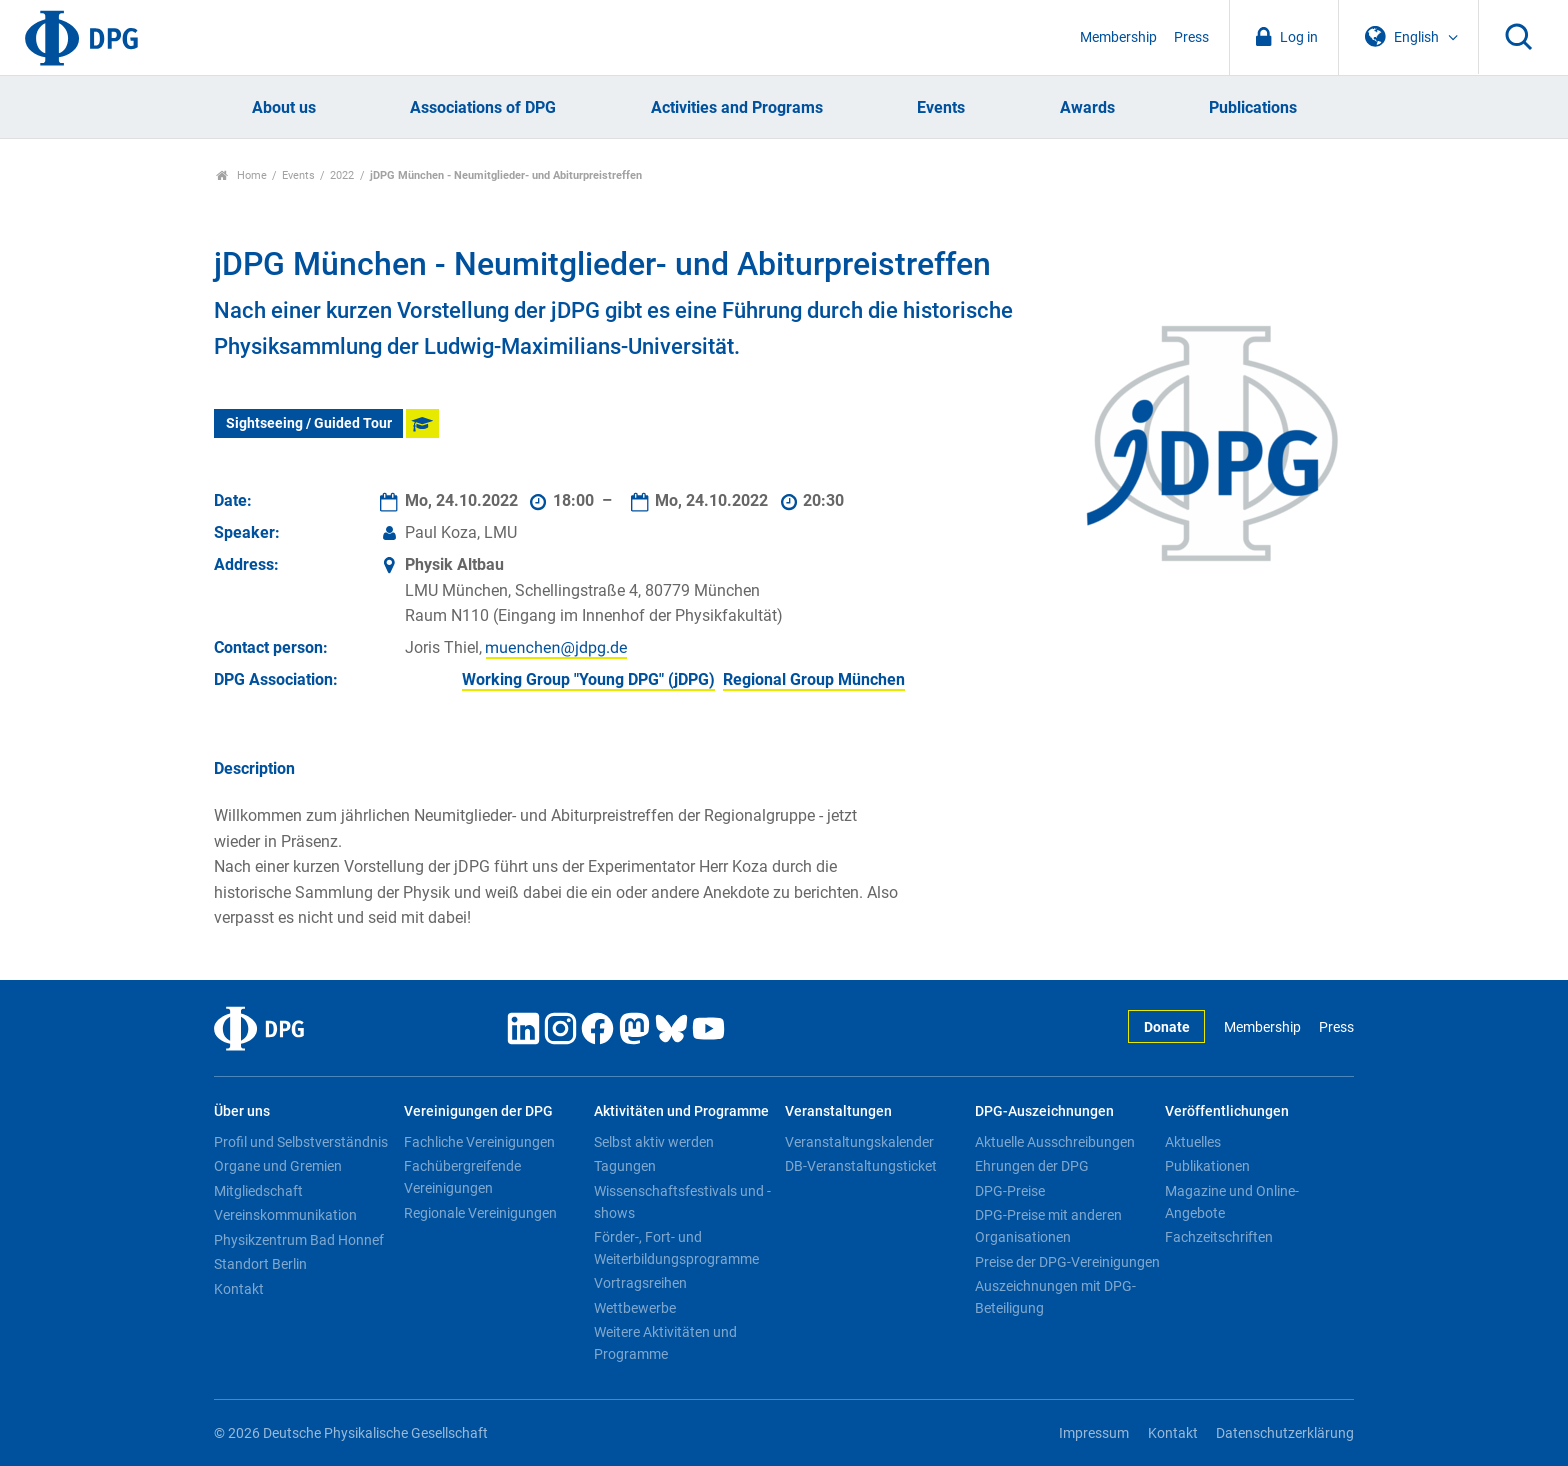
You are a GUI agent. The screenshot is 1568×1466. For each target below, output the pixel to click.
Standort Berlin (260, 1264)
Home (241, 175)
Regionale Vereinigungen (480, 1213)
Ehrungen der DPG (1032, 1166)
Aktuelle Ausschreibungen (1055, 1142)
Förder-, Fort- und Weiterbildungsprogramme (676, 1248)
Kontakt (239, 1289)
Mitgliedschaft (258, 1191)
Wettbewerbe (635, 1308)
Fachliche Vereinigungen (479, 1142)
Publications (1253, 107)
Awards (1087, 107)
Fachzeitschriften (1219, 1237)
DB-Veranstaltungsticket (861, 1166)
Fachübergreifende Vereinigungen (462, 1177)
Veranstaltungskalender (859, 1142)
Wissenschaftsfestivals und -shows (682, 1202)
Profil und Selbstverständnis (301, 1142)
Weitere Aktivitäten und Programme (665, 1343)
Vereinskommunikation (285, 1215)
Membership (1118, 37)
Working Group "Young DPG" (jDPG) (588, 679)
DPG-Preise (1010, 1191)
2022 (342, 175)
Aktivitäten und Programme (681, 1111)
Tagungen (625, 1166)
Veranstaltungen (838, 1111)
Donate (1167, 1027)
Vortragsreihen (640, 1283)
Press (1191, 37)
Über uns (242, 1111)
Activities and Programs (737, 107)
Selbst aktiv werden (654, 1142)
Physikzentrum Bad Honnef (299, 1240)
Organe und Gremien (278, 1166)
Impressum (1094, 1433)
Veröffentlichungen (1227, 1111)
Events (941, 107)
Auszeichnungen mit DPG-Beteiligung (1055, 1297)
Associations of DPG (483, 107)
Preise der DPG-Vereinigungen (1067, 1262)
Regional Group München (814, 679)
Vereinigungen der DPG (478, 1111)
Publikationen (1207, 1166)
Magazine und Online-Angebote (1232, 1202)
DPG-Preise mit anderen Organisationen (1048, 1226)
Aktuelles (1193, 1142)
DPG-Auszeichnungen (1044, 1111)
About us (284, 107)
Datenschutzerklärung (1285, 1433)
